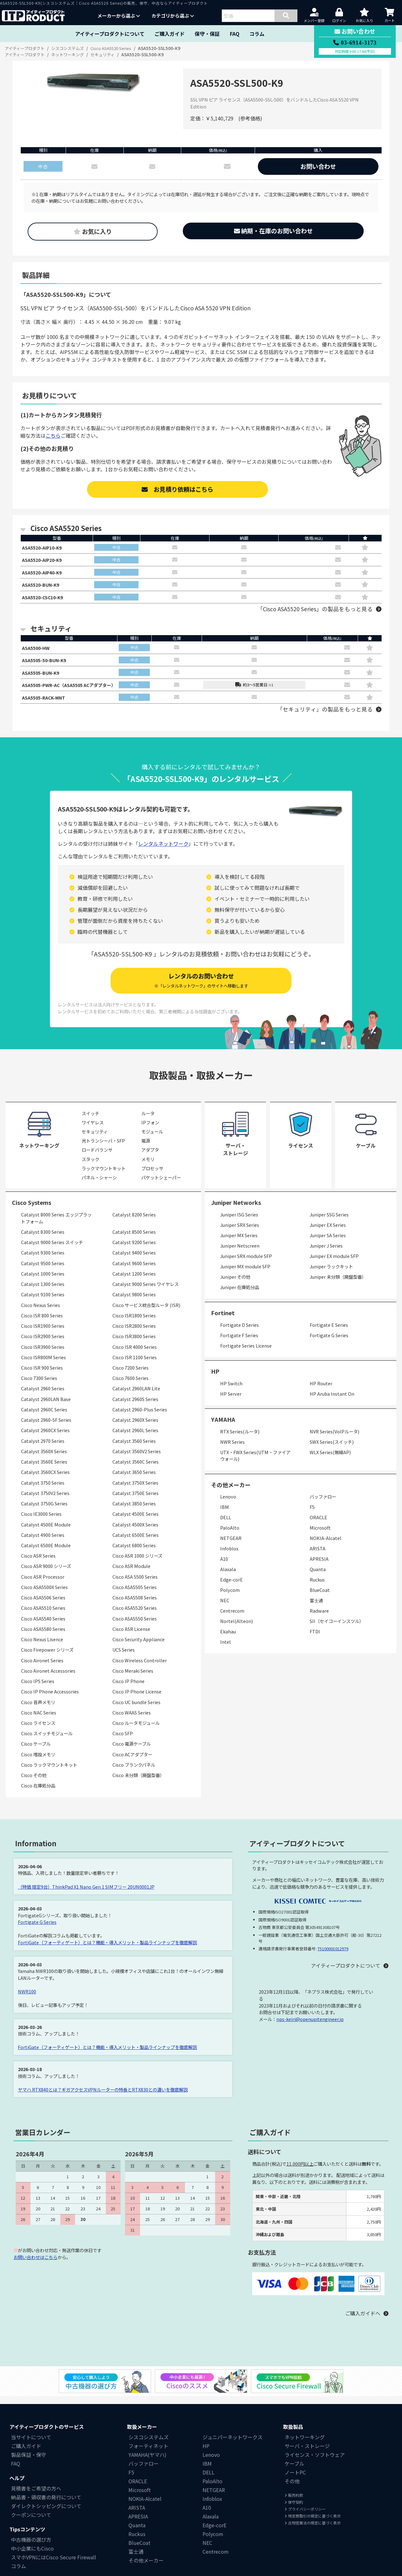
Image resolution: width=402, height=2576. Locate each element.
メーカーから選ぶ (118, 15)
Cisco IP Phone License (136, 1700)
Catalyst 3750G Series (44, 1511)
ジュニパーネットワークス (233, 2445)
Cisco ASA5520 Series (134, 1616)
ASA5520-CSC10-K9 (45, 601)
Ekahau (228, 1640)
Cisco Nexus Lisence (42, 1647)
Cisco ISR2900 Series (42, 1344)
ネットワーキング (305, 2445)
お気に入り (92, 231)
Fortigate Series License (246, 1353)
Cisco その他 (33, 1783)
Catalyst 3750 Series (42, 1490)
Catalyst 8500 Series (134, 1240)
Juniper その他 (235, 1285)
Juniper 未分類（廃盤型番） (338, 1285)
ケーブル (294, 2472)
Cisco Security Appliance (138, 1647)
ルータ (148, 1121)
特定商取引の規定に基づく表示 (313, 2524)
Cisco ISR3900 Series (42, 1355)
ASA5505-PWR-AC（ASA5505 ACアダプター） (75, 692)
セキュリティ (95, 1139)
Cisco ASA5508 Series (134, 1606)
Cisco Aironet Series (42, 1668)
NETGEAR (231, 1546)
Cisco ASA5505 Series (134, 1595)
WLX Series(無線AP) (330, 1460)
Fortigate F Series (239, 1343)
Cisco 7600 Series (130, 1386)
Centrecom (232, 1619)
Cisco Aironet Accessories (48, 1679)
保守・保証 (207, 33)
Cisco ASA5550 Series (134, 1626)
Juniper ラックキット (331, 1274)
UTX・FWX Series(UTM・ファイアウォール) (255, 1464)
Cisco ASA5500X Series (44, 1595)
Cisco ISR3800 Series (134, 1344)
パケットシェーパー (161, 1185)
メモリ (148, 1167)
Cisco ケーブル (36, 1752)
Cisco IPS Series (37, 1689)
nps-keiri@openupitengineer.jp (310, 2027)
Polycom (230, 1598)
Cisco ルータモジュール (136, 1731)
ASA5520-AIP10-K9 (44, 547)
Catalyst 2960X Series (135, 1428)
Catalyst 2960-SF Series (46, 1428)
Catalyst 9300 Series (42, 1261)
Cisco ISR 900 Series (42, 1375)
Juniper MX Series (239, 1243)
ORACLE (318, 1525)
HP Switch (231, 1391)
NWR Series (232, 1450)
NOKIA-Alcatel (325, 1546)
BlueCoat (320, 1598)
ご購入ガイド (170, 33)
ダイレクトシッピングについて (46, 2514)
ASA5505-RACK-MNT (46, 705)
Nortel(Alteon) (236, 1629)
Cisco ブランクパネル (133, 1773)
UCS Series (123, 1658)
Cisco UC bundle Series (136, 1710)
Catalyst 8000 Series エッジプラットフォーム (56, 1226)
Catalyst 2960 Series (42, 1396)
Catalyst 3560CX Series (45, 1480)
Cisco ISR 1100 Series (134, 1365)
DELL (225, 1525)
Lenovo (228, 1505)
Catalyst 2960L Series (135, 1438)
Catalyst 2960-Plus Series (139, 1417)
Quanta (318, 1577)
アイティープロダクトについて (109, 33)
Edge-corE (231, 1588)
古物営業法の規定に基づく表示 (313, 2531)
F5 (312, 1515)
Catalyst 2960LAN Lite (136, 1396)
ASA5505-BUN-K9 (42, 678)
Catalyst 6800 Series (134, 1553)
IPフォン (150, 1130)
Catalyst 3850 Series (134, 1511)
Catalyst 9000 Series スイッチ (52, 1250)
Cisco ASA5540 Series (43, 1626)
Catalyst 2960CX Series (45, 1438)
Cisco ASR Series (38, 1564)
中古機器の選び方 (31, 2548)
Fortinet (223, 1321)
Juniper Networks (236, 1211)
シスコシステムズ (148, 2445)
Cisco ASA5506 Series (43, 1606)
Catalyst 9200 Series (134, 1250)
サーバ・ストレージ (307, 2454)
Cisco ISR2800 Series (134, 1334)
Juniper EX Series (328, 1233)
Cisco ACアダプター (132, 1762)
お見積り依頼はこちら (177, 489)
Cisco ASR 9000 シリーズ (46, 1574)
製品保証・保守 (28, 2463)
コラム (256, 33)
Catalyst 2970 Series (42, 1449)
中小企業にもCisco (32, 2557)
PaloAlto (229, 1536)
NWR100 (27, 1999)
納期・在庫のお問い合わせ (273, 230)
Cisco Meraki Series (132, 1679)
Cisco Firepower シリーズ (47, 1658)
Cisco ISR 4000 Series (134, 1355)
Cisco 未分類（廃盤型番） (138, 1783)
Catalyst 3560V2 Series (136, 1459)
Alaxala (228, 1577)
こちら (53, 435)
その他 (292, 2489)
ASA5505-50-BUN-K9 (46, 665)
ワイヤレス (93, 1130)
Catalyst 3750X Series (135, 1490)
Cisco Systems (31, 1211)
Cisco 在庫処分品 (38, 1794)
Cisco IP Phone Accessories (50, 1700)
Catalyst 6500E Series (135, 1543)
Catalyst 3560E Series (44, 1470)
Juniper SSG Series (329, 1222)
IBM (224, 1515)
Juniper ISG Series (239, 1222)
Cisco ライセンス (38, 1731)
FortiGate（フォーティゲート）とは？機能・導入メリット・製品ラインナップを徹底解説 (107, 1950)
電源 (145, 1149)
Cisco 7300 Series (39, 1386)
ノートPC (295, 2481)
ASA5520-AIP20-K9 (44, 561)
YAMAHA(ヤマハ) (147, 2463)
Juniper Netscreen (239, 1253)
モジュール (152, 1139)
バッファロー (323, 1505)
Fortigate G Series (329, 1343)
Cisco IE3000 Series (41, 1522)
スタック (90, 1167)
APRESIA (319, 1567)
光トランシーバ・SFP (103, 1149)
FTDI (315, 1640)
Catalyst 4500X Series (135, 1532)
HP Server (231, 1402)
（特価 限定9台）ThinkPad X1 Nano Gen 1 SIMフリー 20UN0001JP (86, 1895)
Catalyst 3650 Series (134, 1480)
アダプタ (150, 1158)
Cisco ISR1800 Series (134, 1323)
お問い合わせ (318, 166)
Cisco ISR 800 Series (42, 1323)
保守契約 (294, 2510)
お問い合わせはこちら (35, 2265)
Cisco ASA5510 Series (43, 1616)
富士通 (316, 1608)
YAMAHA (223, 1428)
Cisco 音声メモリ (38, 1710)
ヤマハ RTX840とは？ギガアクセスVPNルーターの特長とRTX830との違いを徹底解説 (103, 2097)
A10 (224, 1567)
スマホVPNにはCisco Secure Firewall (53, 2565)
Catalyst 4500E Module (46, 1532)
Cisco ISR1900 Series (42, 1334)
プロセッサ (152, 1176)
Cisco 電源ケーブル (131, 1752)
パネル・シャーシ (99, 1185)
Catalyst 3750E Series (135, 1501)
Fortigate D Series (239, 1333)
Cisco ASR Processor (42, 1585)
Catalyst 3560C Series (135, 1470)
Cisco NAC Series (38, 1720)
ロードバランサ (97, 1158)
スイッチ (90, 1121)
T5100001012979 (333, 1957)
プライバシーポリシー (305, 2517)
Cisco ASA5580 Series (43, 1637)
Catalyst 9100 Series (42, 1302)
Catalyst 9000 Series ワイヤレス (145, 1292)
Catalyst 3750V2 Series (45, 1501)
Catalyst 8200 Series (134, 1223)
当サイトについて (31, 2445)
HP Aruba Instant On (332, 1402)
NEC (224, 1608)
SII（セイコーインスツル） (337, 1629)
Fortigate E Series (329, 1333)
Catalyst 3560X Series (44, 1459)
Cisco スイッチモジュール (47, 1741)
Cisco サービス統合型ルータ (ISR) (146, 1313)
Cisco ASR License (131, 1637)
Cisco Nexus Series (40, 1313)
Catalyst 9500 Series (42, 1271)
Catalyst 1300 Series (42, 1292)
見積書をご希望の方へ (36, 2497)
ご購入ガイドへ (362, 2321)
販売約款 (294, 2503)
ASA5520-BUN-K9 (42, 587)
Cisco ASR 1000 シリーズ (137, 1564)
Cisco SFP (122, 1741)
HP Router (321, 1391)
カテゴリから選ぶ (172, 15)
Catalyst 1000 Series (42, 1281)
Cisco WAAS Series (131, 1720)
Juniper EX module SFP (334, 1264)
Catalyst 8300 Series (42, 1240)
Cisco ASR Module (131, 1574)
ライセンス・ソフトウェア (315, 2463)
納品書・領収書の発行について (46, 2505)
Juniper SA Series (328, 1243)
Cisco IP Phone (128, 1689)
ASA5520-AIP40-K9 (44, 574)
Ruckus (317, 1588)
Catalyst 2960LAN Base (46, 1407)
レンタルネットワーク (163, 852)
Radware (319, 1619)
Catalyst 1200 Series (134, 1281)
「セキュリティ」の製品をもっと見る (325, 717)
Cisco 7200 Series (130, 1375)
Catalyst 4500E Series (135, 1522)
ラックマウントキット (104, 1176)
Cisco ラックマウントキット (49, 1773)
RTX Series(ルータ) (239, 1439)
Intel (225, 1650)
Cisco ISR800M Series (43, 1365)
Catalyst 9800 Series (134, 1302)
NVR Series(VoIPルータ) (334, 1439)
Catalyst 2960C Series (44, 1417)
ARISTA (317, 1557)
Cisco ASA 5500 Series (135, 1585)
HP (215, 1380)
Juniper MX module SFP (245, 1274)
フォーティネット (148, 2454)
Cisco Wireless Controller (139, 1668)
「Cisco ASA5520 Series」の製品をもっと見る (315, 613)
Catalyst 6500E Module (46, 1553)
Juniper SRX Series (239, 1233)
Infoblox (229, 1557)
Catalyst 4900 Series (42, 1543)
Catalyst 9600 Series (134, 1271)
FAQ (234, 33)
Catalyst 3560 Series (134, 1449)
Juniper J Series (326, 1253)
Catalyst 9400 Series (134, 1261)
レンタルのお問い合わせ (201, 988)
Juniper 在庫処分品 (239, 1295)
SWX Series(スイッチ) (332, 1450)
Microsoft (320, 1536)
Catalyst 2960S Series (135, 1407)
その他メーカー (146, 2569)
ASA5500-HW (37, 652)
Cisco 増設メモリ (38, 1762)
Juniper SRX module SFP (246, 1264)
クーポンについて (31, 2523)
